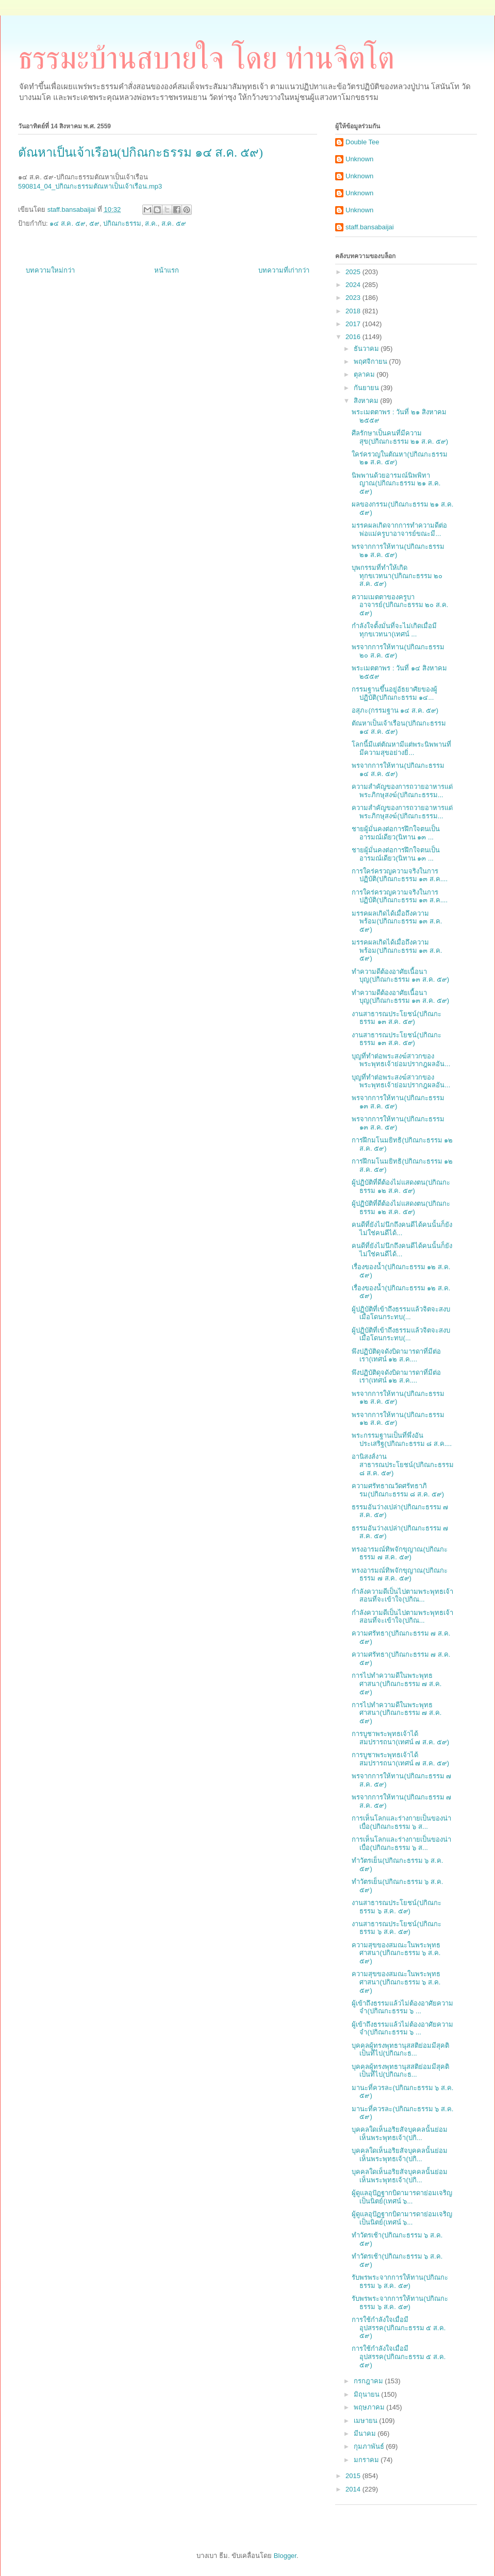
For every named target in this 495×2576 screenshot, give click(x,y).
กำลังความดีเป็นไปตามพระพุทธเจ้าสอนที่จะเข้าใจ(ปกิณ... (402, 1596)
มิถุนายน (368, 2394)
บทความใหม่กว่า (50, 270)
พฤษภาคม (370, 2407)
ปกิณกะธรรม (122, 223)
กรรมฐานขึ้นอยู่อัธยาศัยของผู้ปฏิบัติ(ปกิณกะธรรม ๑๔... (394, 693)
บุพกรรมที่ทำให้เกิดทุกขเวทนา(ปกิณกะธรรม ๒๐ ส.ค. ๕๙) (397, 575)
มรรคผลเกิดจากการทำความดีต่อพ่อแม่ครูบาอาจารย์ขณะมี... (399, 529)
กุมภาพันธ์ (370, 2446)
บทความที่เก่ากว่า (283, 270)
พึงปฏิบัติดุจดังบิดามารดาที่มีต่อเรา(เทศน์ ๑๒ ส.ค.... (396, 1355)
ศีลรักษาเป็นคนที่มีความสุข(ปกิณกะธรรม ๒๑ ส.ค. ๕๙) (400, 437)
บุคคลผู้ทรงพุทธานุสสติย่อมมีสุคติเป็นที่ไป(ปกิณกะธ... (400, 2050)
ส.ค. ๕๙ (173, 223)
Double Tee (362, 142)
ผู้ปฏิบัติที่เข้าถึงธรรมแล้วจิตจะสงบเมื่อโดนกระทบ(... (401, 1313)
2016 (353, 337)
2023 (353, 297)
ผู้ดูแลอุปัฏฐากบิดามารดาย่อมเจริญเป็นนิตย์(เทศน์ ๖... (402, 2197)
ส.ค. (151, 223)
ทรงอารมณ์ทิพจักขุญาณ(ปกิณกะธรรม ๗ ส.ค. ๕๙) (399, 1553)
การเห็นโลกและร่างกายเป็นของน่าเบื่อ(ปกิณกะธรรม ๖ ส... (401, 1822)
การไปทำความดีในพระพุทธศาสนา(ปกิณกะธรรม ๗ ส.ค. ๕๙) (396, 1683)
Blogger (285, 2556)
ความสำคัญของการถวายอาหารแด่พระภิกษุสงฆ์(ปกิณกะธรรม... (402, 791)
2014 (353, 2489)
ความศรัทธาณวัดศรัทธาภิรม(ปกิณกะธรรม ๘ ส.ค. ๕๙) (398, 1490)
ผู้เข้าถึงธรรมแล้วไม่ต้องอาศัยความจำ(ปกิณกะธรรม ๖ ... (402, 2007)
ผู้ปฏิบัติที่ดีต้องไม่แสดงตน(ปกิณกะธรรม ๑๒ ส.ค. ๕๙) (401, 1186)
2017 (353, 324)
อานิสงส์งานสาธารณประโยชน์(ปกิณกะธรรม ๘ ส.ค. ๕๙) (402, 1464)
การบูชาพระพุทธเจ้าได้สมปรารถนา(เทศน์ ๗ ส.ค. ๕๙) (400, 1738)
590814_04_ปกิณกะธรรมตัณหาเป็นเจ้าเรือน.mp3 (90, 186)
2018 (353, 311)
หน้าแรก (166, 270)
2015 (353, 2476)
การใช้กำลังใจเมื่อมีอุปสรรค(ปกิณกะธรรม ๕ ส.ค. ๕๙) (399, 2327)
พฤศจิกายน (371, 361)
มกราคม (367, 2460)
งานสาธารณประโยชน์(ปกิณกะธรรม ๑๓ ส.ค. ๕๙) (396, 1018)
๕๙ (94, 223)
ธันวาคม (367, 348)
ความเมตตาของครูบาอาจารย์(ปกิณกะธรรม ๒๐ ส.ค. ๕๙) (400, 605)
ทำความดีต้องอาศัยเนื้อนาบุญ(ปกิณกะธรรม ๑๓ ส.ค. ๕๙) (400, 976)
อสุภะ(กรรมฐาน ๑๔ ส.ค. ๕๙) (395, 710)
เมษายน (367, 2421)
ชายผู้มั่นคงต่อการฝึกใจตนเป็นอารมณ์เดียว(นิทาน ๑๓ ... (396, 833)
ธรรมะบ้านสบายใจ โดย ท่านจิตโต (206, 58)
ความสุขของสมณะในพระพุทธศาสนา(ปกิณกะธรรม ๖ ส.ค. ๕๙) (396, 1953)
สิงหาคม (367, 401)
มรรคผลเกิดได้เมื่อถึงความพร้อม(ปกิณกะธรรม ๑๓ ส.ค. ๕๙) (397, 921)
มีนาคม (366, 2433)
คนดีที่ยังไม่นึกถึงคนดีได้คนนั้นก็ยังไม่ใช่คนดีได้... (402, 1229)
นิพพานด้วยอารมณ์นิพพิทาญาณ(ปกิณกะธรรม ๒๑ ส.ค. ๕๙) (396, 483)
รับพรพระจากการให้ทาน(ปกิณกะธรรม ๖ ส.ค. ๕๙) (400, 2281)
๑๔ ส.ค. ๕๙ (67, 223)
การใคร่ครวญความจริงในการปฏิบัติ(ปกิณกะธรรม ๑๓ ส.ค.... (400, 875)
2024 (353, 285)
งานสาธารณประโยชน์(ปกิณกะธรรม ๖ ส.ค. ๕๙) (396, 1907)
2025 (353, 272)
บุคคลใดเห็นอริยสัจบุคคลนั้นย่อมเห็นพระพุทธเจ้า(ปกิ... (400, 2134)
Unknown (359, 159)
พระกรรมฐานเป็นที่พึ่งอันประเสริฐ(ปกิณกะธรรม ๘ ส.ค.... (402, 1439)
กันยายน (367, 388)
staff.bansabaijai (369, 227)
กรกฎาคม (369, 2381)
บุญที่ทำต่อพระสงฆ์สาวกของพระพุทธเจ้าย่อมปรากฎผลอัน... (401, 1060)
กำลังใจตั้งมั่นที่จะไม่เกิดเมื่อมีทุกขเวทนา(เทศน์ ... (394, 630)
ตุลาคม (365, 374)
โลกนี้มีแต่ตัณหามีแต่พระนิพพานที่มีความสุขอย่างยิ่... (401, 748)
